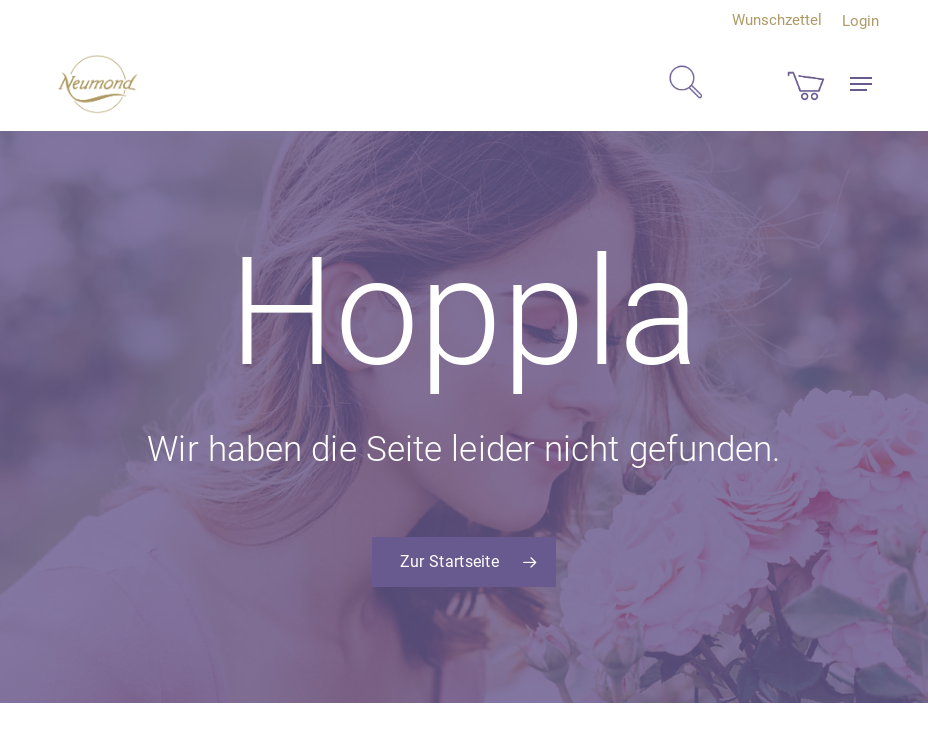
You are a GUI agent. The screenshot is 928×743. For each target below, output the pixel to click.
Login (860, 21)
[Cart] (806, 84)
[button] (861, 84)
